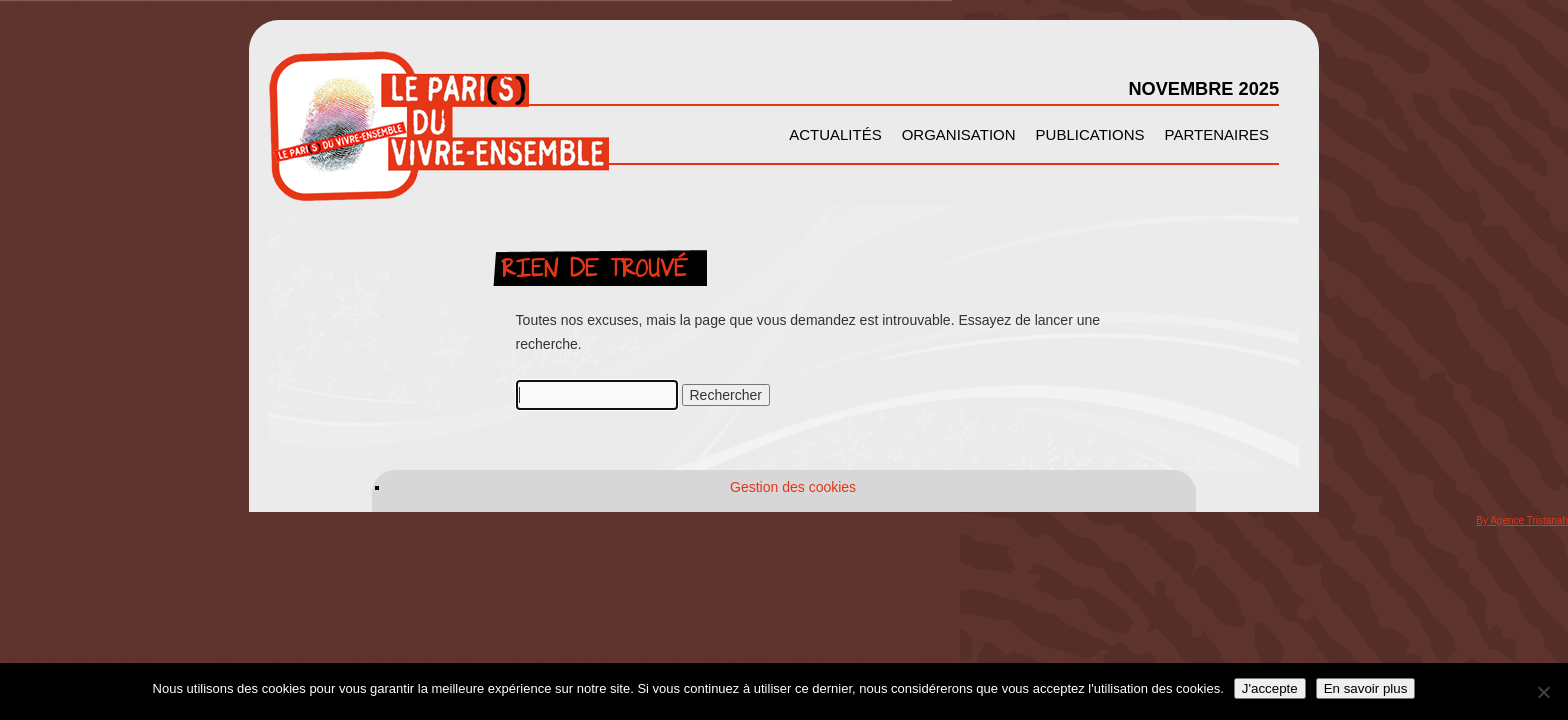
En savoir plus (1366, 688)
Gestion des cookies (793, 487)
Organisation (959, 134)
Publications (1090, 134)
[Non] (1543, 692)
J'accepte (1270, 688)
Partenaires (1217, 134)
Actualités (835, 134)
